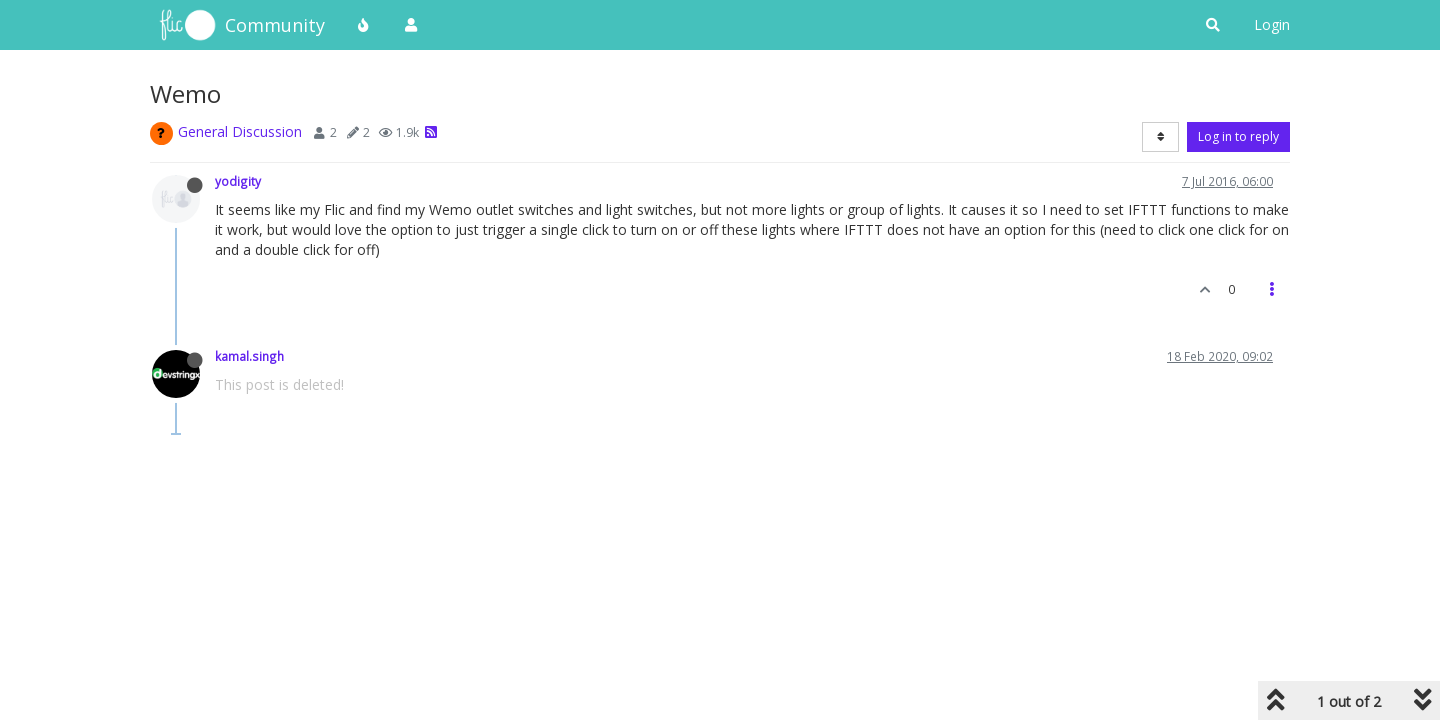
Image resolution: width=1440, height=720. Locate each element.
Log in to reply (1238, 136)
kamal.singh (249, 356)
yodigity (238, 181)
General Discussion (240, 131)
